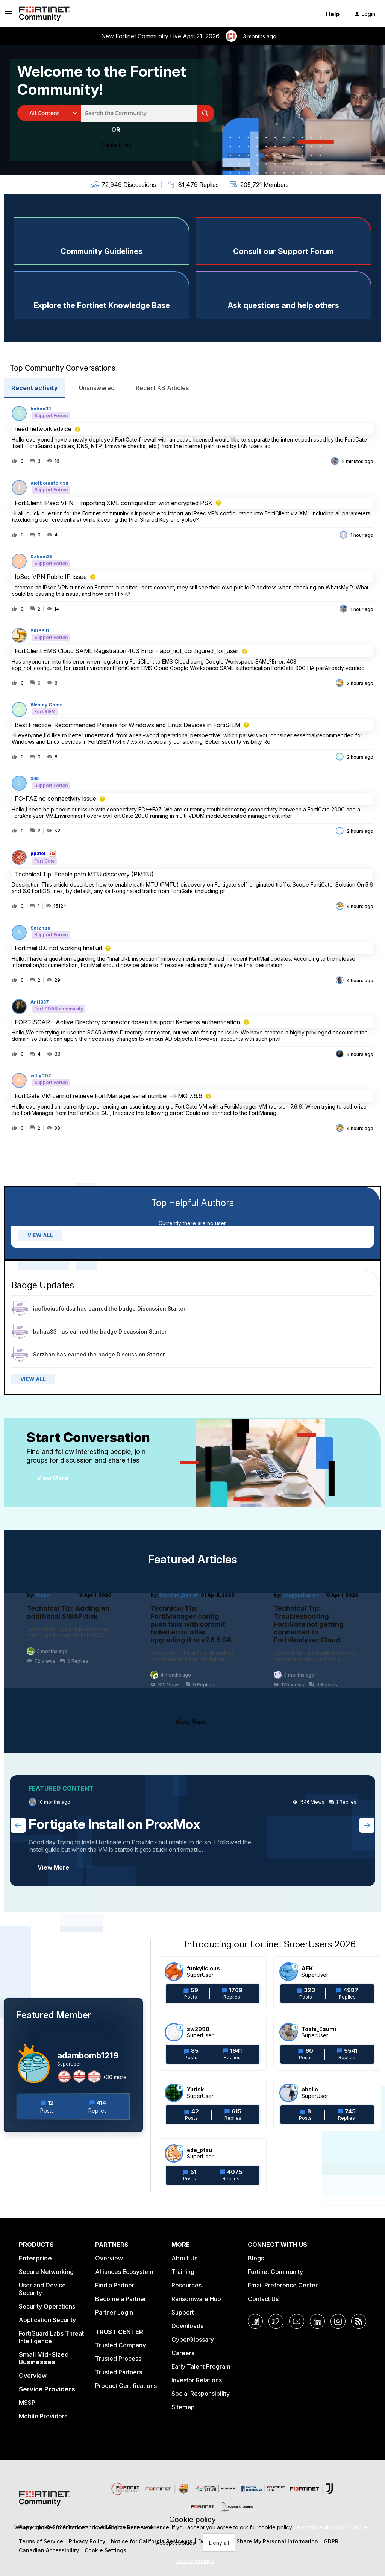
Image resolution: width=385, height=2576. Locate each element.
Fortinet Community (275, 2271)
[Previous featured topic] (18, 1825)
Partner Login (114, 2312)
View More (52, 1478)
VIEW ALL (40, 1235)
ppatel (37, 853)
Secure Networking (46, 2271)
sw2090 (198, 2029)
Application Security (47, 2320)
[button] (192, 2561)
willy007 (40, 1076)
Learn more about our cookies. (332, 2527)
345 (34, 778)
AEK (307, 1968)
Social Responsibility (200, 2393)
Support (182, 2312)
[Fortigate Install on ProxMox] (192, 1830)
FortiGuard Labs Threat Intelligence (51, 2337)
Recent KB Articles (162, 388)
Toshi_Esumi (319, 2029)
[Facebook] (255, 2321)
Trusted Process (118, 2358)
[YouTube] (296, 2321)
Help (333, 14)
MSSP (27, 2402)
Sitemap (183, 2407)
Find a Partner (114, 2285)
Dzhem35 (41, 556)
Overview (33, 2375)
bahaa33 (40, 409)
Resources (186, 2285)
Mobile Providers (43, 2416)
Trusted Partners (118, 2372)
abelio (310, 2089)
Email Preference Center (283, 2285)
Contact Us (263, 2299)
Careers (182, 2353)
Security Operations (47, 2306)
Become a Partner (120, 2299)
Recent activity (34, 388)
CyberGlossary (192, 2339)
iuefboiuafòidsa (49, 483)
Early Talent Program (200, 2366)
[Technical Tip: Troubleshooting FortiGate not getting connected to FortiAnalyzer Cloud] (316, 1639)
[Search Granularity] (49, 113)
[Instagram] (338, 2321)
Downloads (187, 2326)
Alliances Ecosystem (124, 2271)
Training (182, 2271)
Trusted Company (120, 2345)
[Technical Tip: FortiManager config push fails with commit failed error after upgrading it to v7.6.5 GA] (193, 1639)
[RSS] (358, 2321)
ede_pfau (199, 2150)
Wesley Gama (46, 705)
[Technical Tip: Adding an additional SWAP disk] (69, 1639)
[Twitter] (275, 2321)
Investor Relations (196, 2380)
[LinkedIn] (317, 2321)
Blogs (256, 2258)
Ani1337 (39, 1002)
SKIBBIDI (40, 631)
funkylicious (203, 1968)
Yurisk (195, 2089)
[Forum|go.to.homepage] (44, 13)
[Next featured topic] (366, 1825)
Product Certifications (126, 2385)
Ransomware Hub (196, 2299)
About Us (184, 2258)
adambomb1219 (87, 2055)
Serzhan (40, 928)
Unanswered (97, 388)
